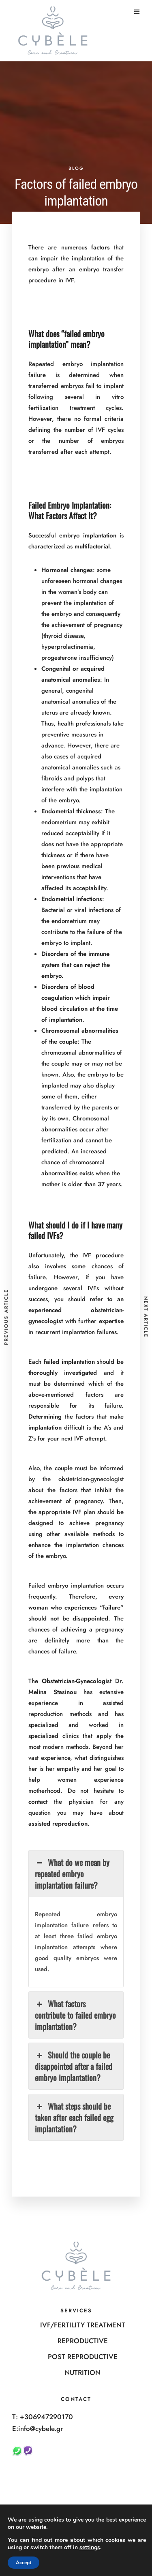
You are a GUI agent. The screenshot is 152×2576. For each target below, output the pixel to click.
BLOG (76, 168)
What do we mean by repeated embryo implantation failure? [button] (72, 1873)
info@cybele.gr (40, 2428)
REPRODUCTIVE (83, 2341)
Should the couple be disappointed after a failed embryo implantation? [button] (73, 2066)
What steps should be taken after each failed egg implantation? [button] (74, 2117)
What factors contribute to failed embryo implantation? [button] (75, 2015)
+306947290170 (46, 2417)
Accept (23, 2562)
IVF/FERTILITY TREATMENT (82, 2325)
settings (89, 2547)
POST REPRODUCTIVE (83, 2357)
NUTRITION (82, 2372)
